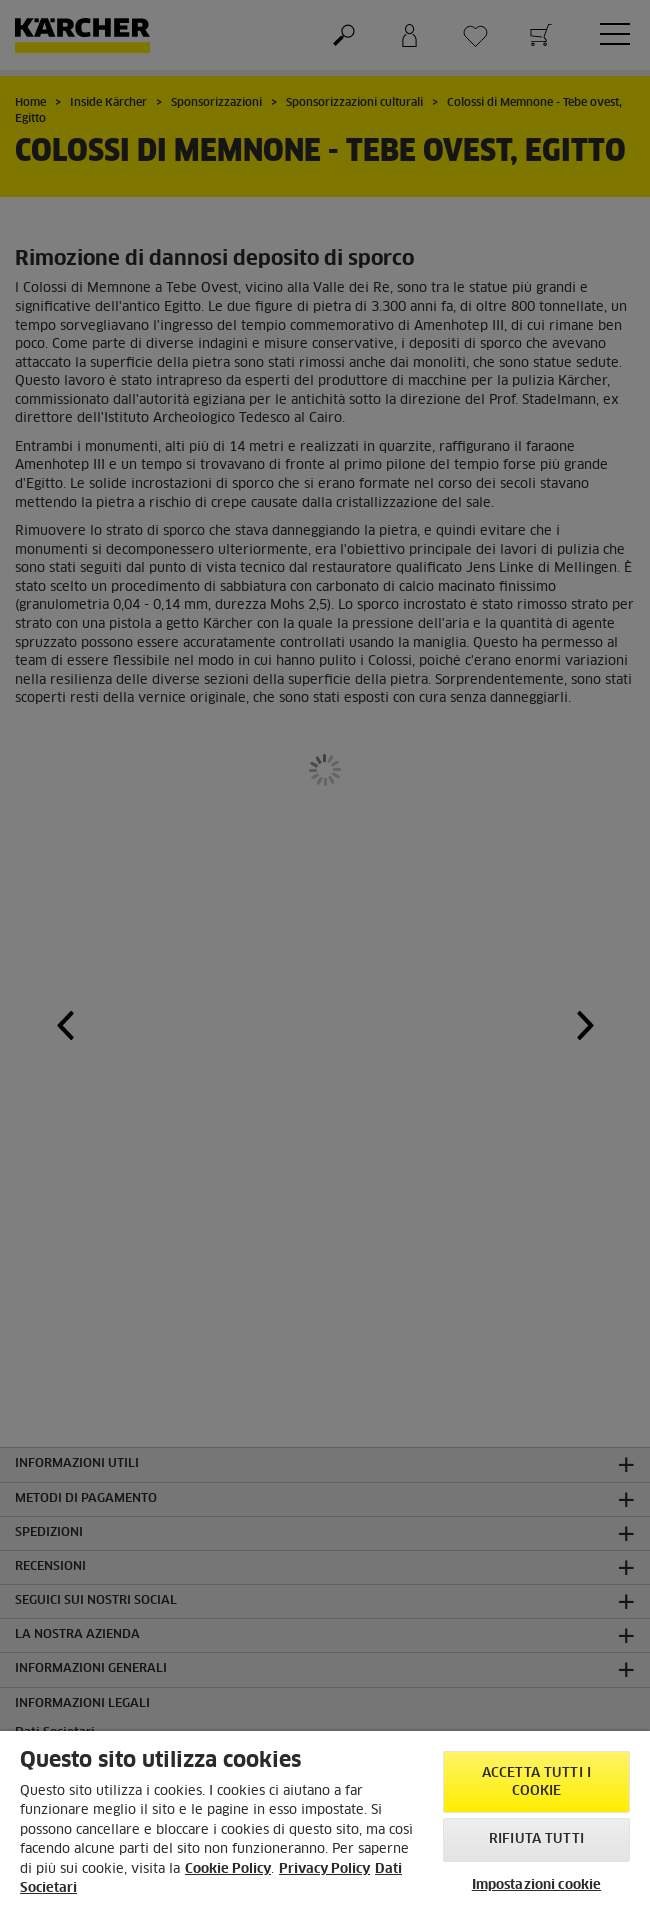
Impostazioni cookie (536, 1885)
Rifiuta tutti (536, 1839)
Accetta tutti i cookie (536, 1782)
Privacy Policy (324, 1869)
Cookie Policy (228, 1869)
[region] (325, 1822)
